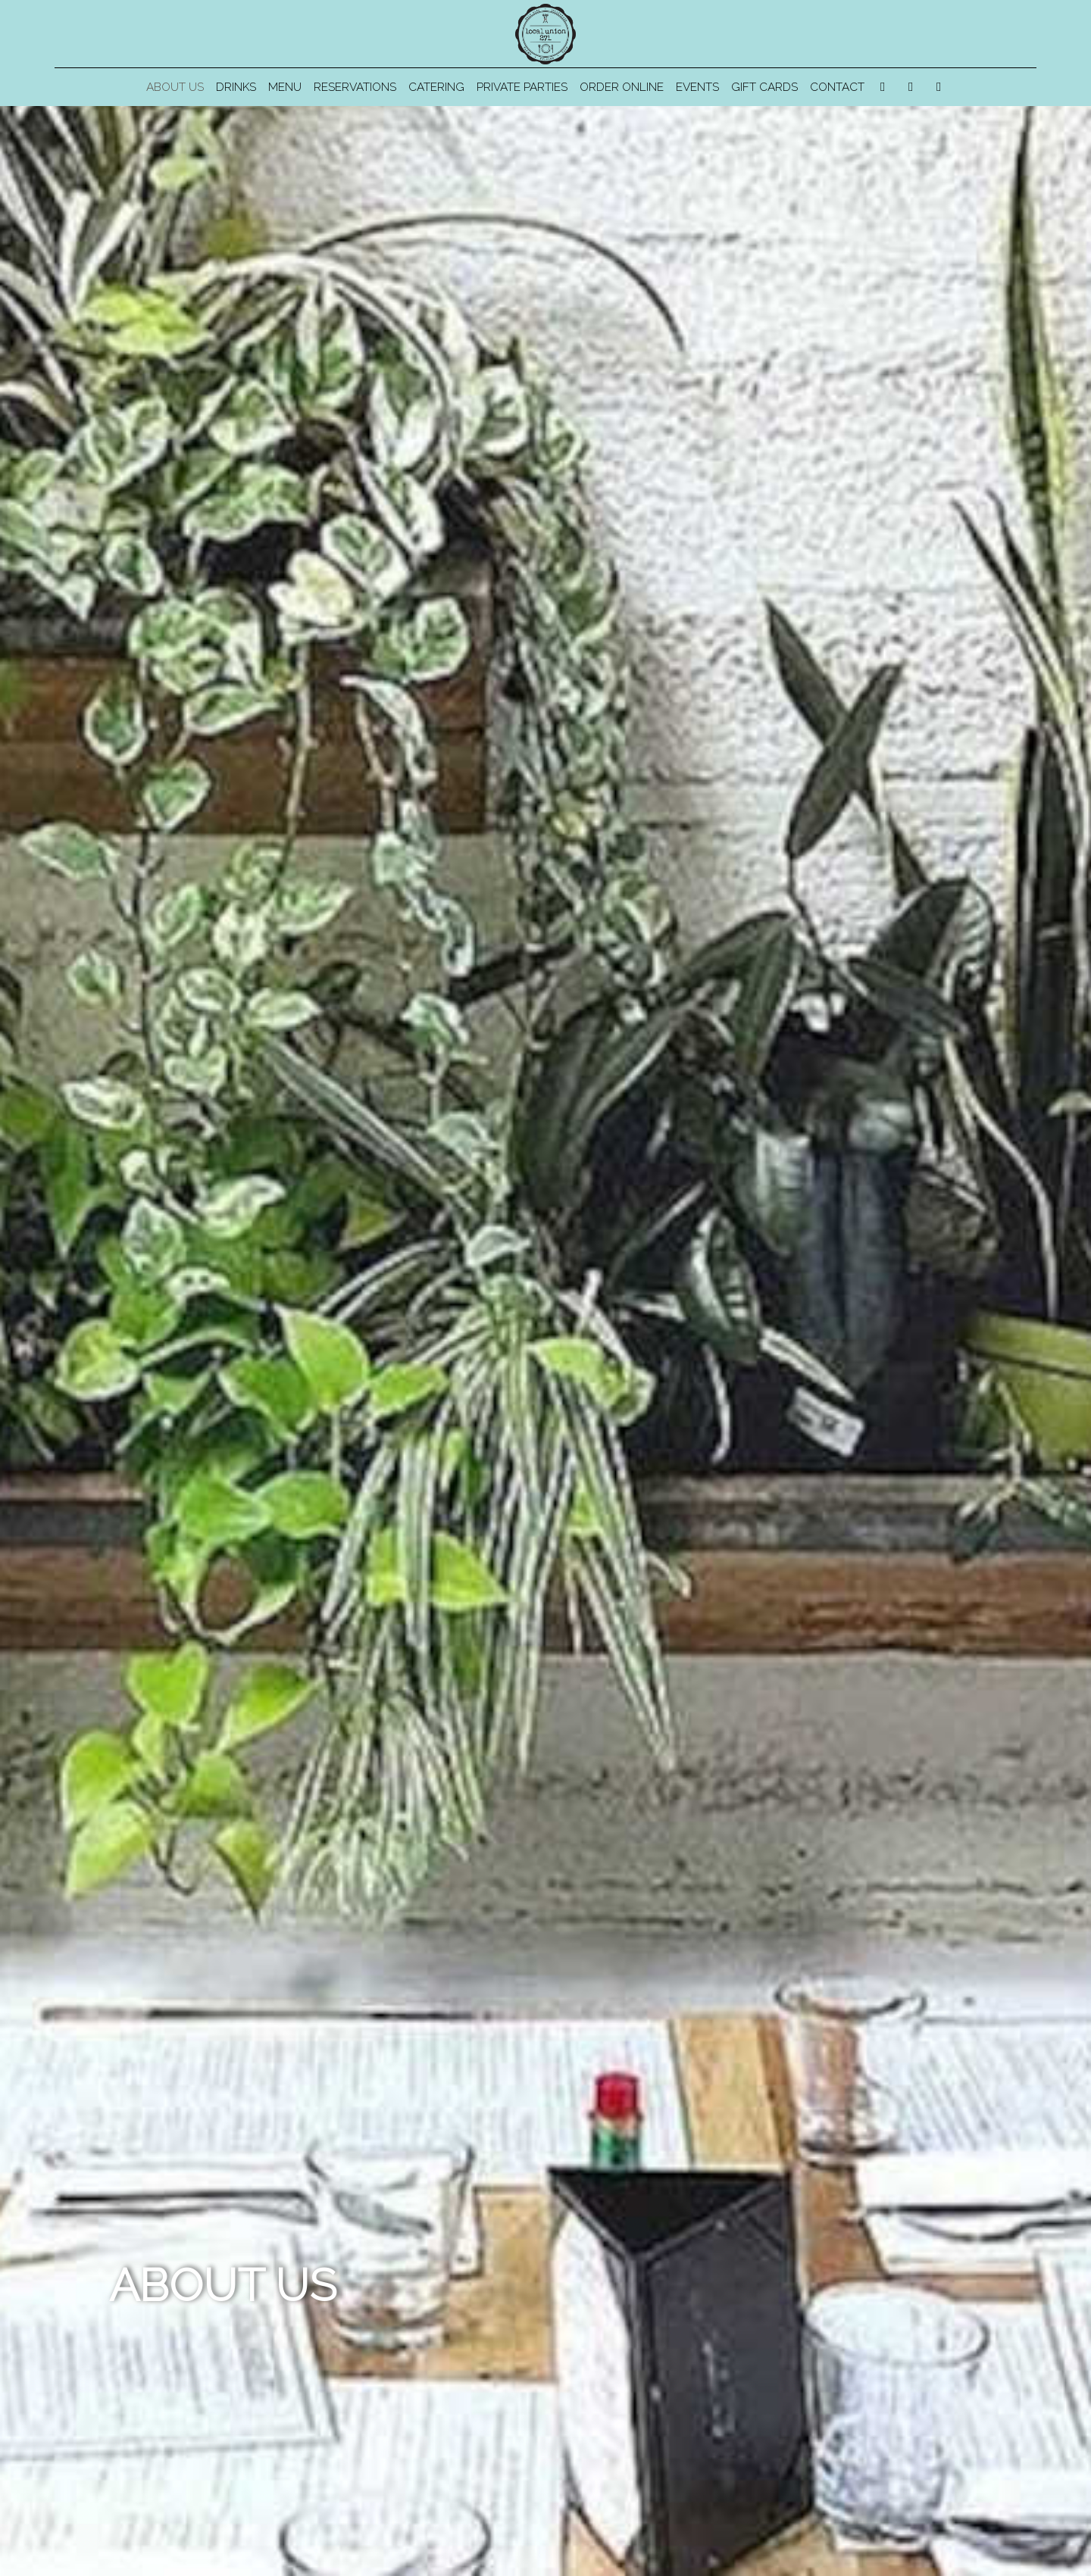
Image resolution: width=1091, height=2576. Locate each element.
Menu (285, 87)
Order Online (622, 87)
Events (697, 87)
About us (175, 87)
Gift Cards (764, 87)
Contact (837, 87)
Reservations (355, 87)
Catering (436, 87)
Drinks (236, 87)
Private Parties (522, 87)
